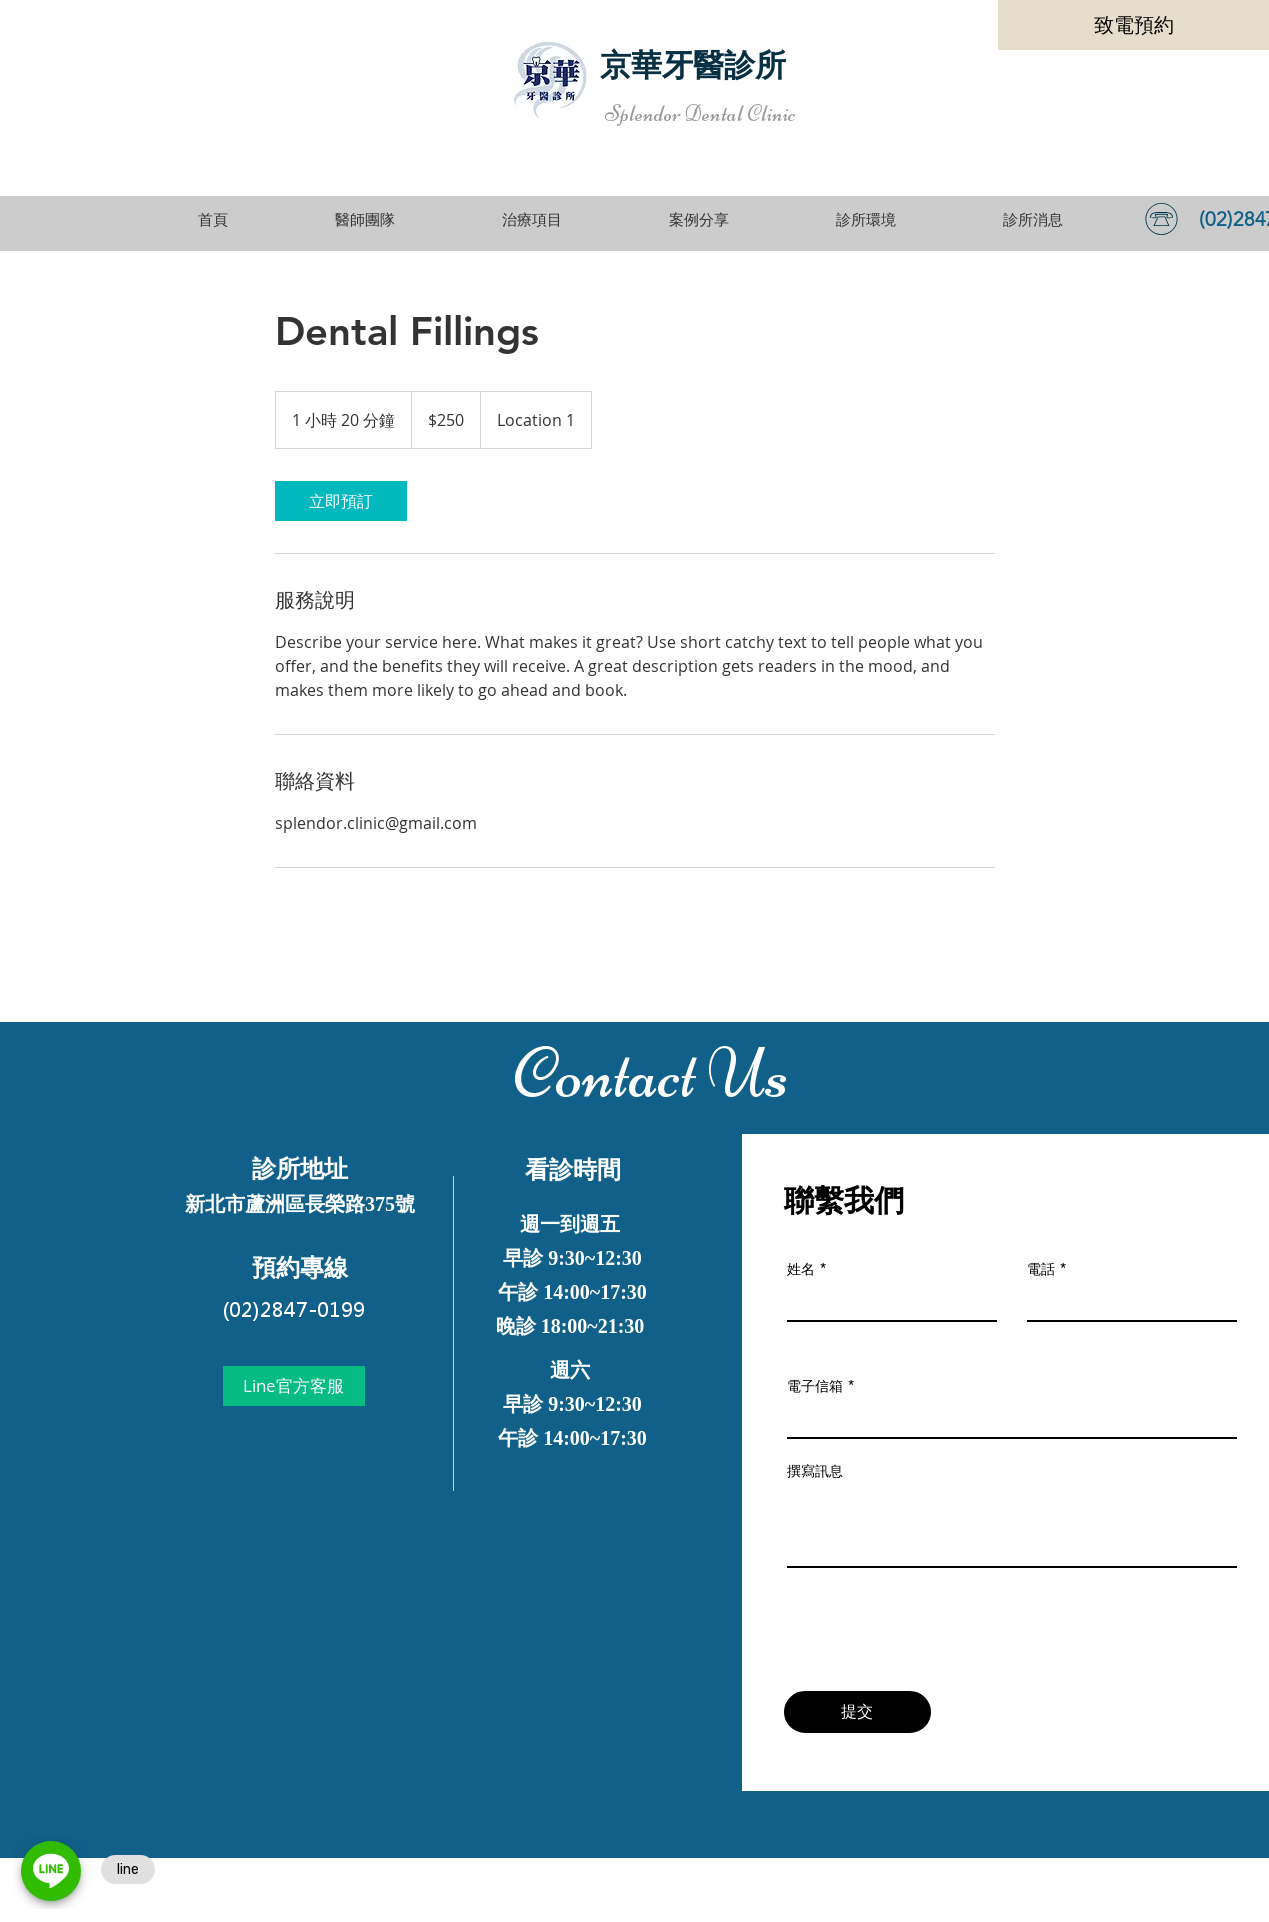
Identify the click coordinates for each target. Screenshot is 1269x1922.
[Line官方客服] (294, 1386)
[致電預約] (1133, 25)
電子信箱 (815, 1386)
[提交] (857, 1712)
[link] (341, 501)
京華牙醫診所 (693, 65)
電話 (1041, 1269)
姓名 (801, 1269)
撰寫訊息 (815, 1471)
